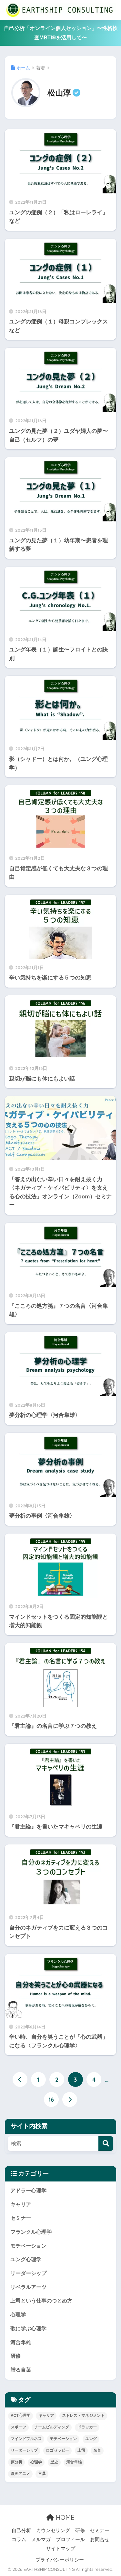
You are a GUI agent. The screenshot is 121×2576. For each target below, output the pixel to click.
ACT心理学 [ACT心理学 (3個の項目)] (20, 2415)
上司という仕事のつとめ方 (41, 2301)
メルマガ (41, 2539)
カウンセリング (53, 2530)
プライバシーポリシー (59, 2559)
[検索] (105, 2143)
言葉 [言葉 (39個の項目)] (42, 2473)
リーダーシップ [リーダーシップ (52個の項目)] (24, 2450)
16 (51, 2099)
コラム (19, 2539)
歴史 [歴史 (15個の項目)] (54, 2462)
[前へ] (20, 2079)
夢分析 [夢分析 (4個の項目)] (16, 2462)
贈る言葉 (20, 2370)
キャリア (20, 2204)
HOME (60, 2517)
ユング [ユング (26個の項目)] (91, 2439)
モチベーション (28, 2246)
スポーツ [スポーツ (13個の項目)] (18, 2427)
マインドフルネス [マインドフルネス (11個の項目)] (26, 2439)
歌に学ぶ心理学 (28, 2328)
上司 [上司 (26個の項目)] (81, 2450)
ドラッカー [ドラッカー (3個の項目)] (87, 2427)
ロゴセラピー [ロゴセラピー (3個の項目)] (57, 2450)
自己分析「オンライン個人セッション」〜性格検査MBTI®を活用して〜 (60, 33)
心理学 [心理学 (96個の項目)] (36, 2462)
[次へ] (69, 2099)
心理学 (18, 2314)
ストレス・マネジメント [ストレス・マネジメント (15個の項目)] (83, 2415)
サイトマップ (60, 2548)
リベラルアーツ (28, 2287)
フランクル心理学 (31, 2232)
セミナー (20, 2218)
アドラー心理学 (28, 2190)
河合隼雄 (20, 2342)
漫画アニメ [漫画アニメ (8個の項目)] (20, 2473)
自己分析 (21, 2530)
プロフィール (70, 2539)
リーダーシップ (28, 2273)
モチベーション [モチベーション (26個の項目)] (63, 2439)
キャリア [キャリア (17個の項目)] (46, 2415)
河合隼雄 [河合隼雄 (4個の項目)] (74, 2462)
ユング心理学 (25, 2259)
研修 (15, 2356)
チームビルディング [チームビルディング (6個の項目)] (51, 2427)
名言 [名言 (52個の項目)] (97, 2450)
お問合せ (99, 2539)
